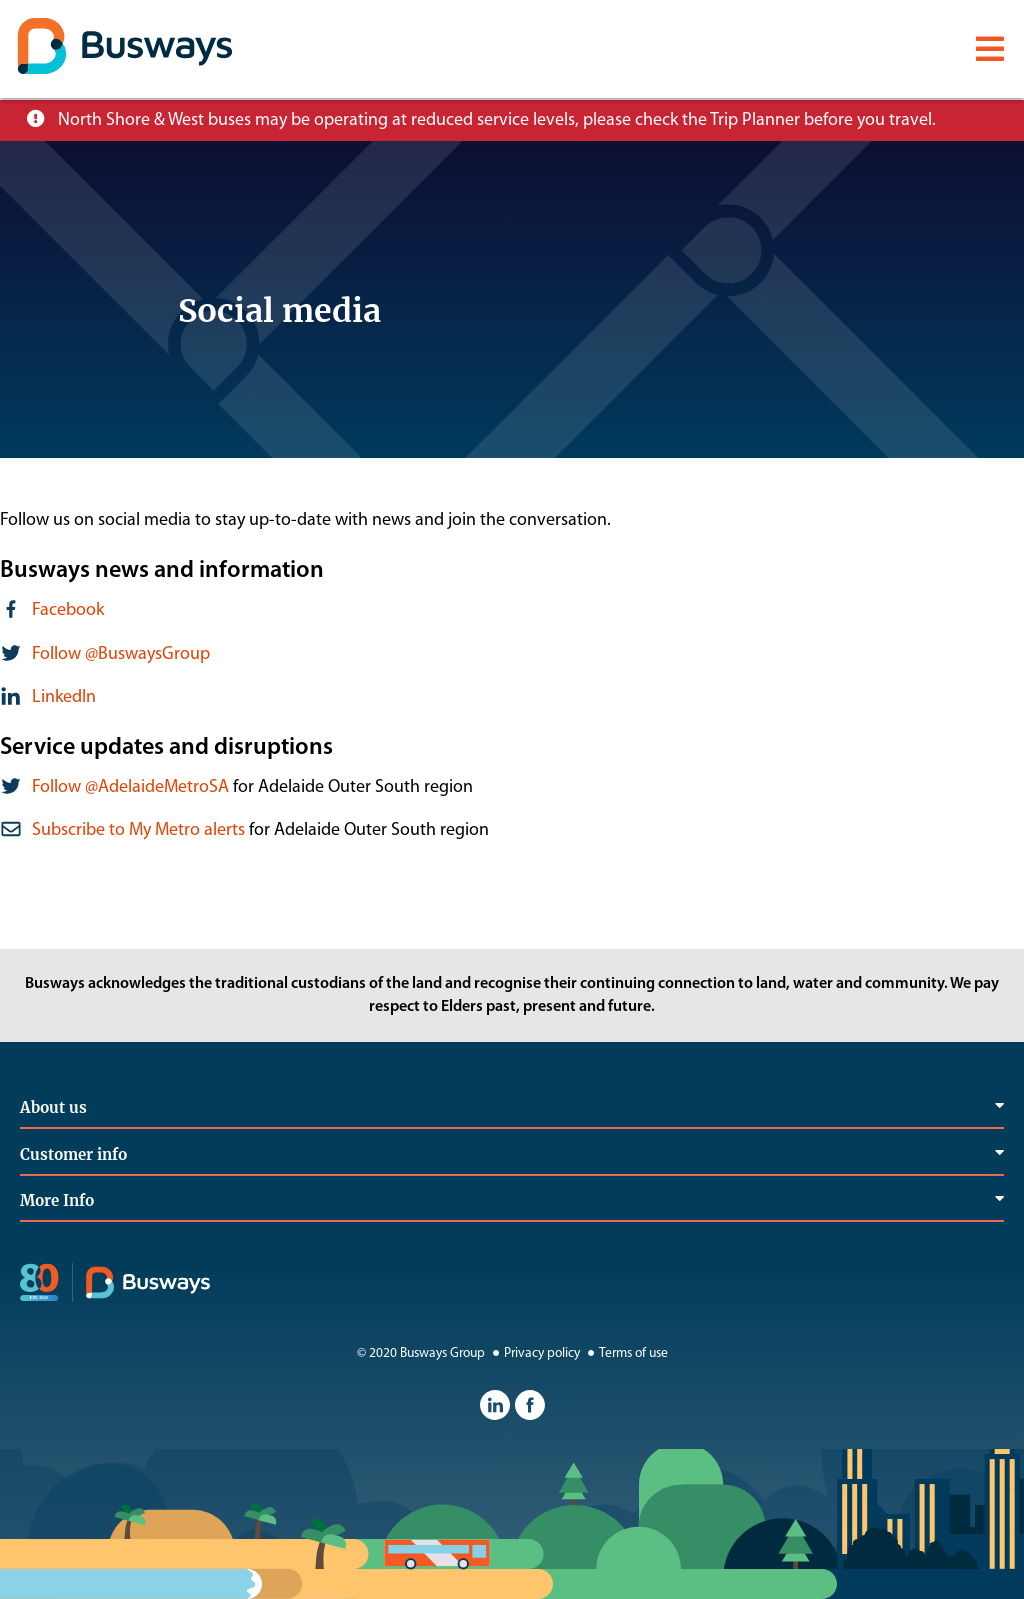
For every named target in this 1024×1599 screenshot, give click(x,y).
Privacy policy (534, 1353)
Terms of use (625, 1353)
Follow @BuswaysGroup (121, 654)
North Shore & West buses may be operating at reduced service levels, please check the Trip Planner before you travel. (497, 120)
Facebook (68, 610)
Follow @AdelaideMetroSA (130, 787)
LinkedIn (64, 697)
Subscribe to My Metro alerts (138, 830)
